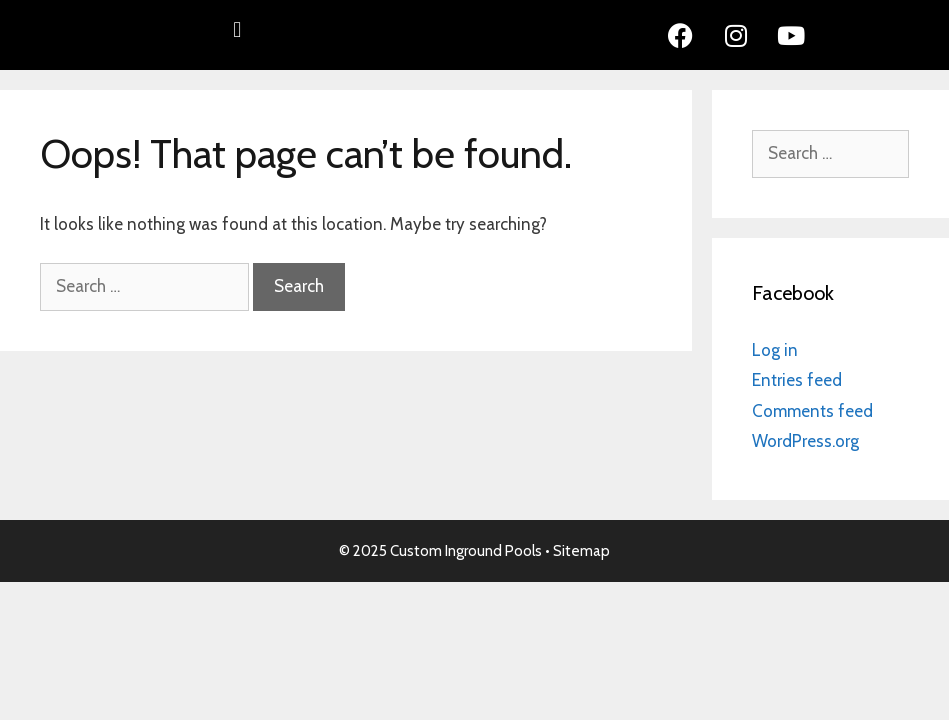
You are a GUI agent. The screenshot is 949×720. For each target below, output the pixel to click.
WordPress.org (805, 441)
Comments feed (812, 411)
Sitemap (581, 551)
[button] (237, 30)
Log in (775, 350)
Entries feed (797, 380)
